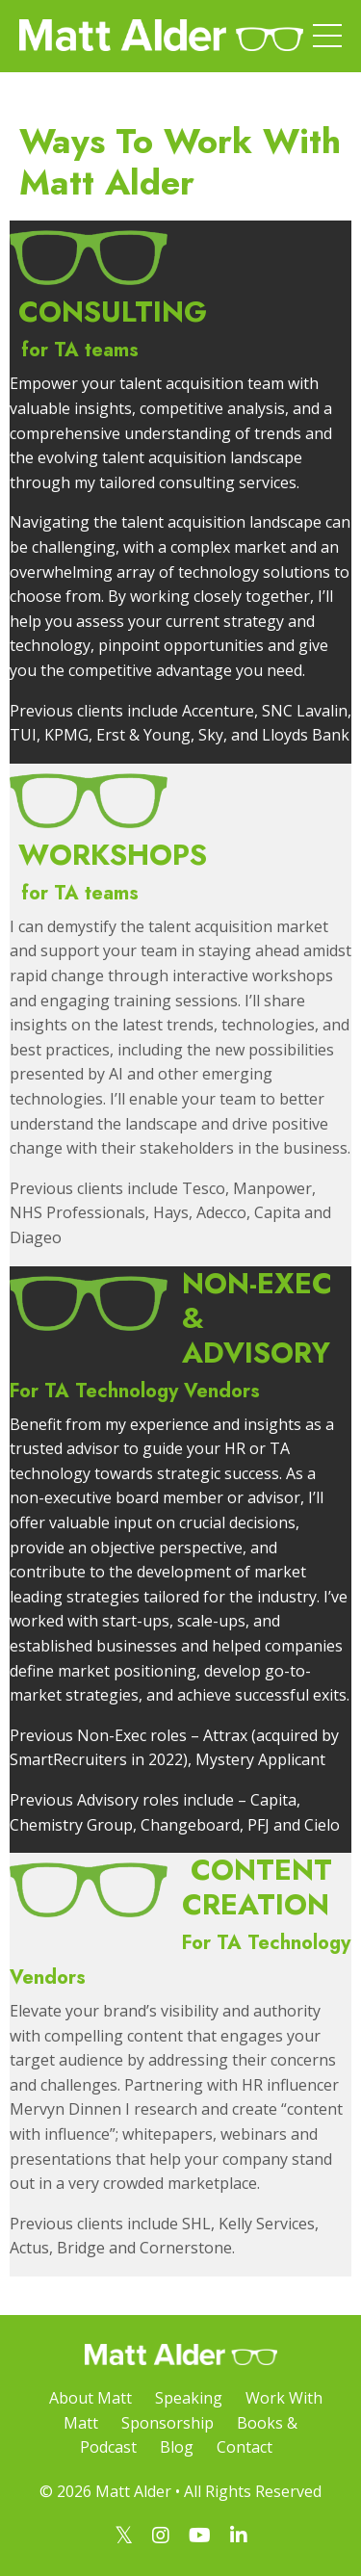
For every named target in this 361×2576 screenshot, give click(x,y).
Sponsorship (167, 2422)
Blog (176, 2447)
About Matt (90, 2397)
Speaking (188, 2397)
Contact (244, 2447)
